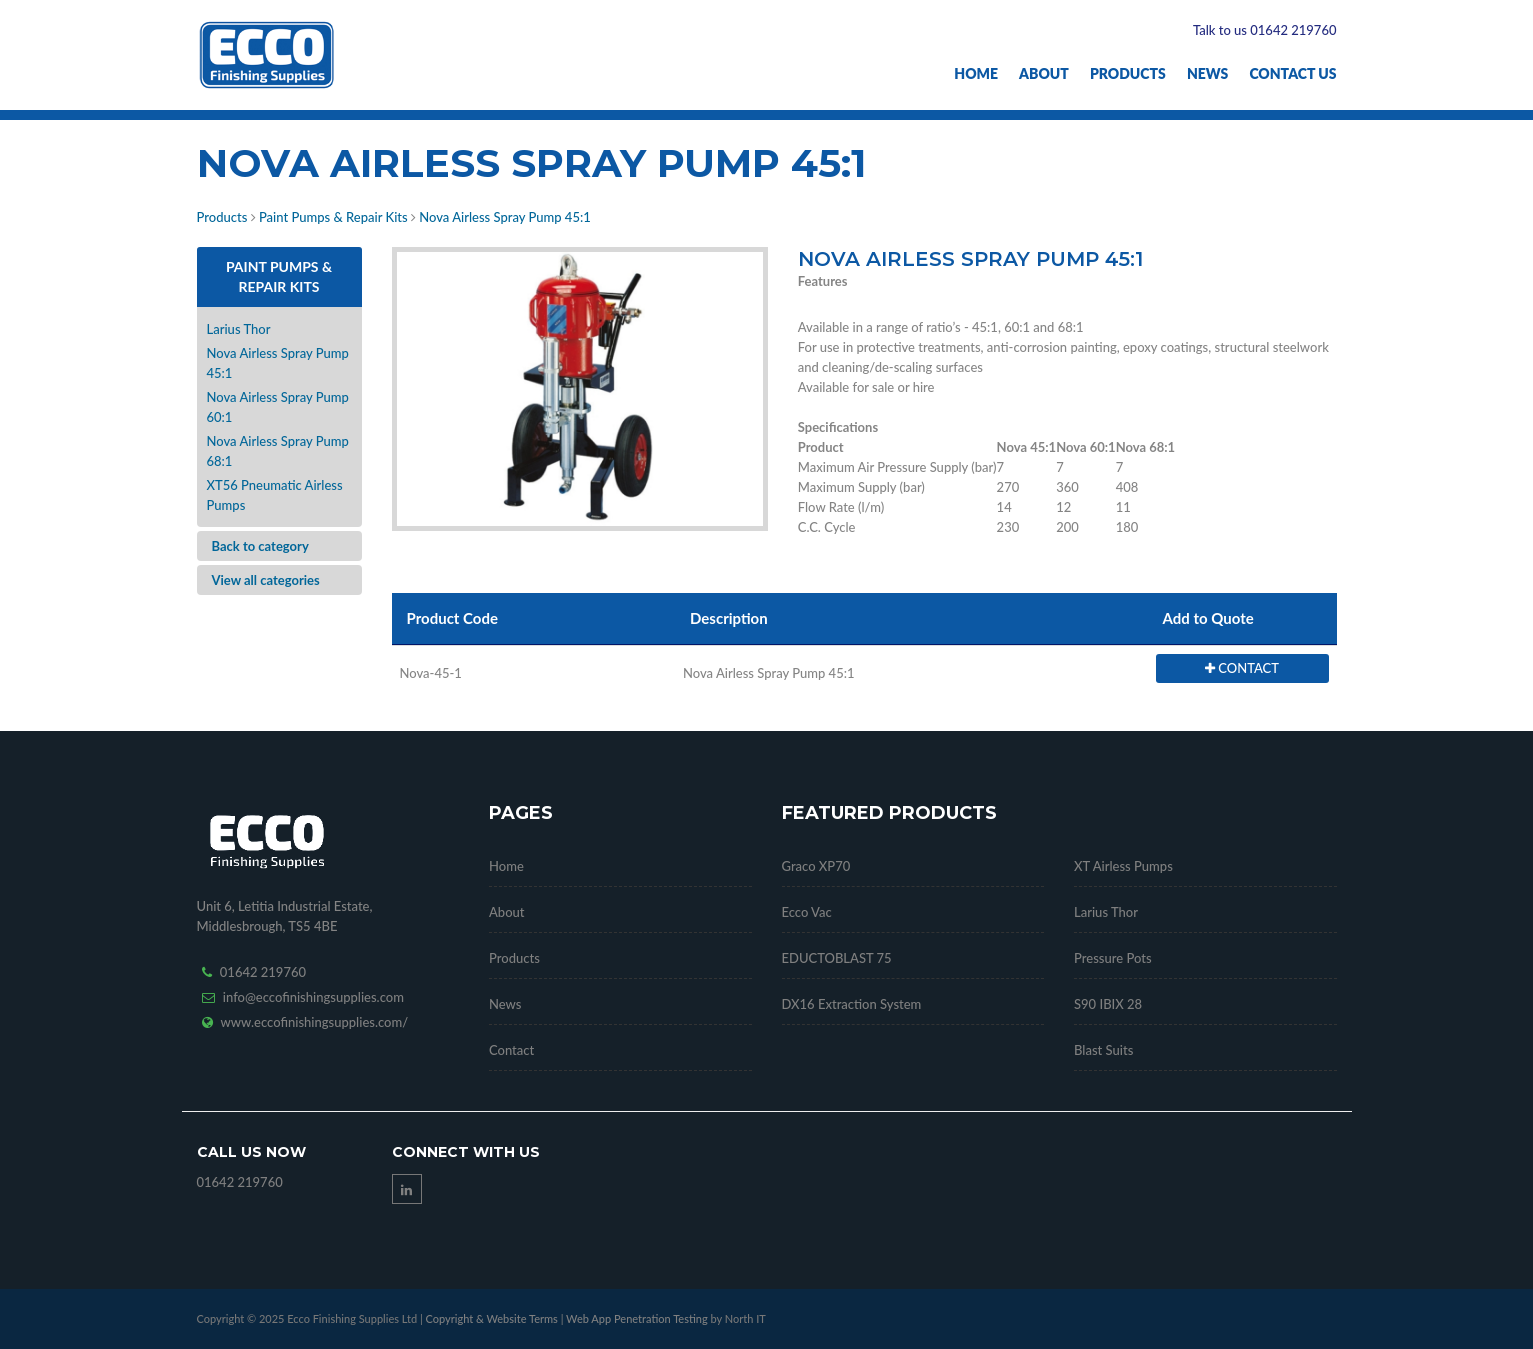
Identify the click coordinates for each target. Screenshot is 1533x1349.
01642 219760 (263, 972)
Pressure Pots (1113, 958)
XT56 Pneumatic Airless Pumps (275, 495)
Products (1128, 73)
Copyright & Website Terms (491, 1318)
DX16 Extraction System (852, 1004)
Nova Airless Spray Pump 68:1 (278, 451)
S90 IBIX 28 (1108, 1004)
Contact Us (1292, 73)
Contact (511, 1050)
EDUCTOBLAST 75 (837, 958)
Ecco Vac (807, 912)
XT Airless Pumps (1123, 866)
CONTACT (1242, 668)
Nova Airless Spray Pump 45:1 (504, 217)
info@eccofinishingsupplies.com (313, 997)
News (1207, 73)
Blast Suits (1103, 1050)
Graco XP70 (816, 866)
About (1044, 73)
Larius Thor (239, 329)
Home (976, 73)
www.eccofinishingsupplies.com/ (315, 1022)
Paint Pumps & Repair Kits (333, 217)
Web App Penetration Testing (638, 1318)
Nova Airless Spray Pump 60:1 (278, 407)
